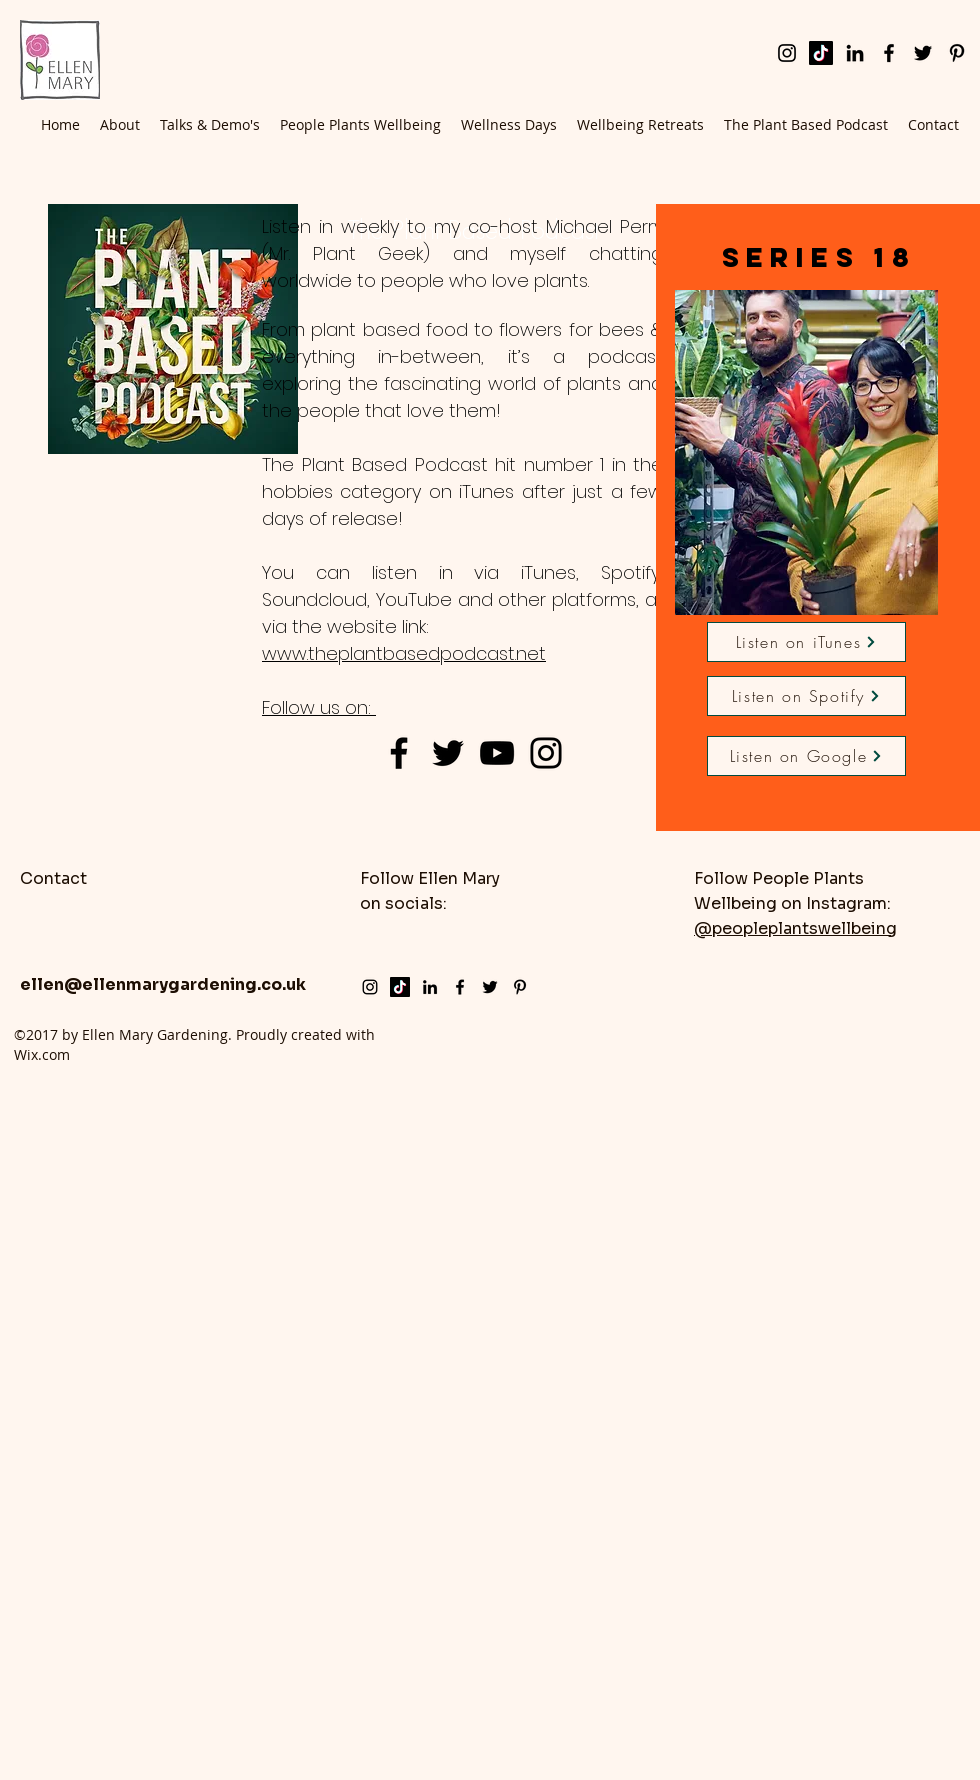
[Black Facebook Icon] (399, 753)
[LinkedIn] (855, 53)
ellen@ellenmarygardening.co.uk (163, 984)
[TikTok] (821, 53)
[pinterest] (957, 53)
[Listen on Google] (806, 756)
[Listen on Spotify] (806, 696)
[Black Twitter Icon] (448, 753)
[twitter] (923, 53)
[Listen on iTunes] (806, 642)
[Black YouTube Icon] (497, 753)
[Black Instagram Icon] (546, 753)
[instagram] (787, 53)
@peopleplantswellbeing (795, 928)
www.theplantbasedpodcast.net (404, 653)
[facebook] (889, 53)
